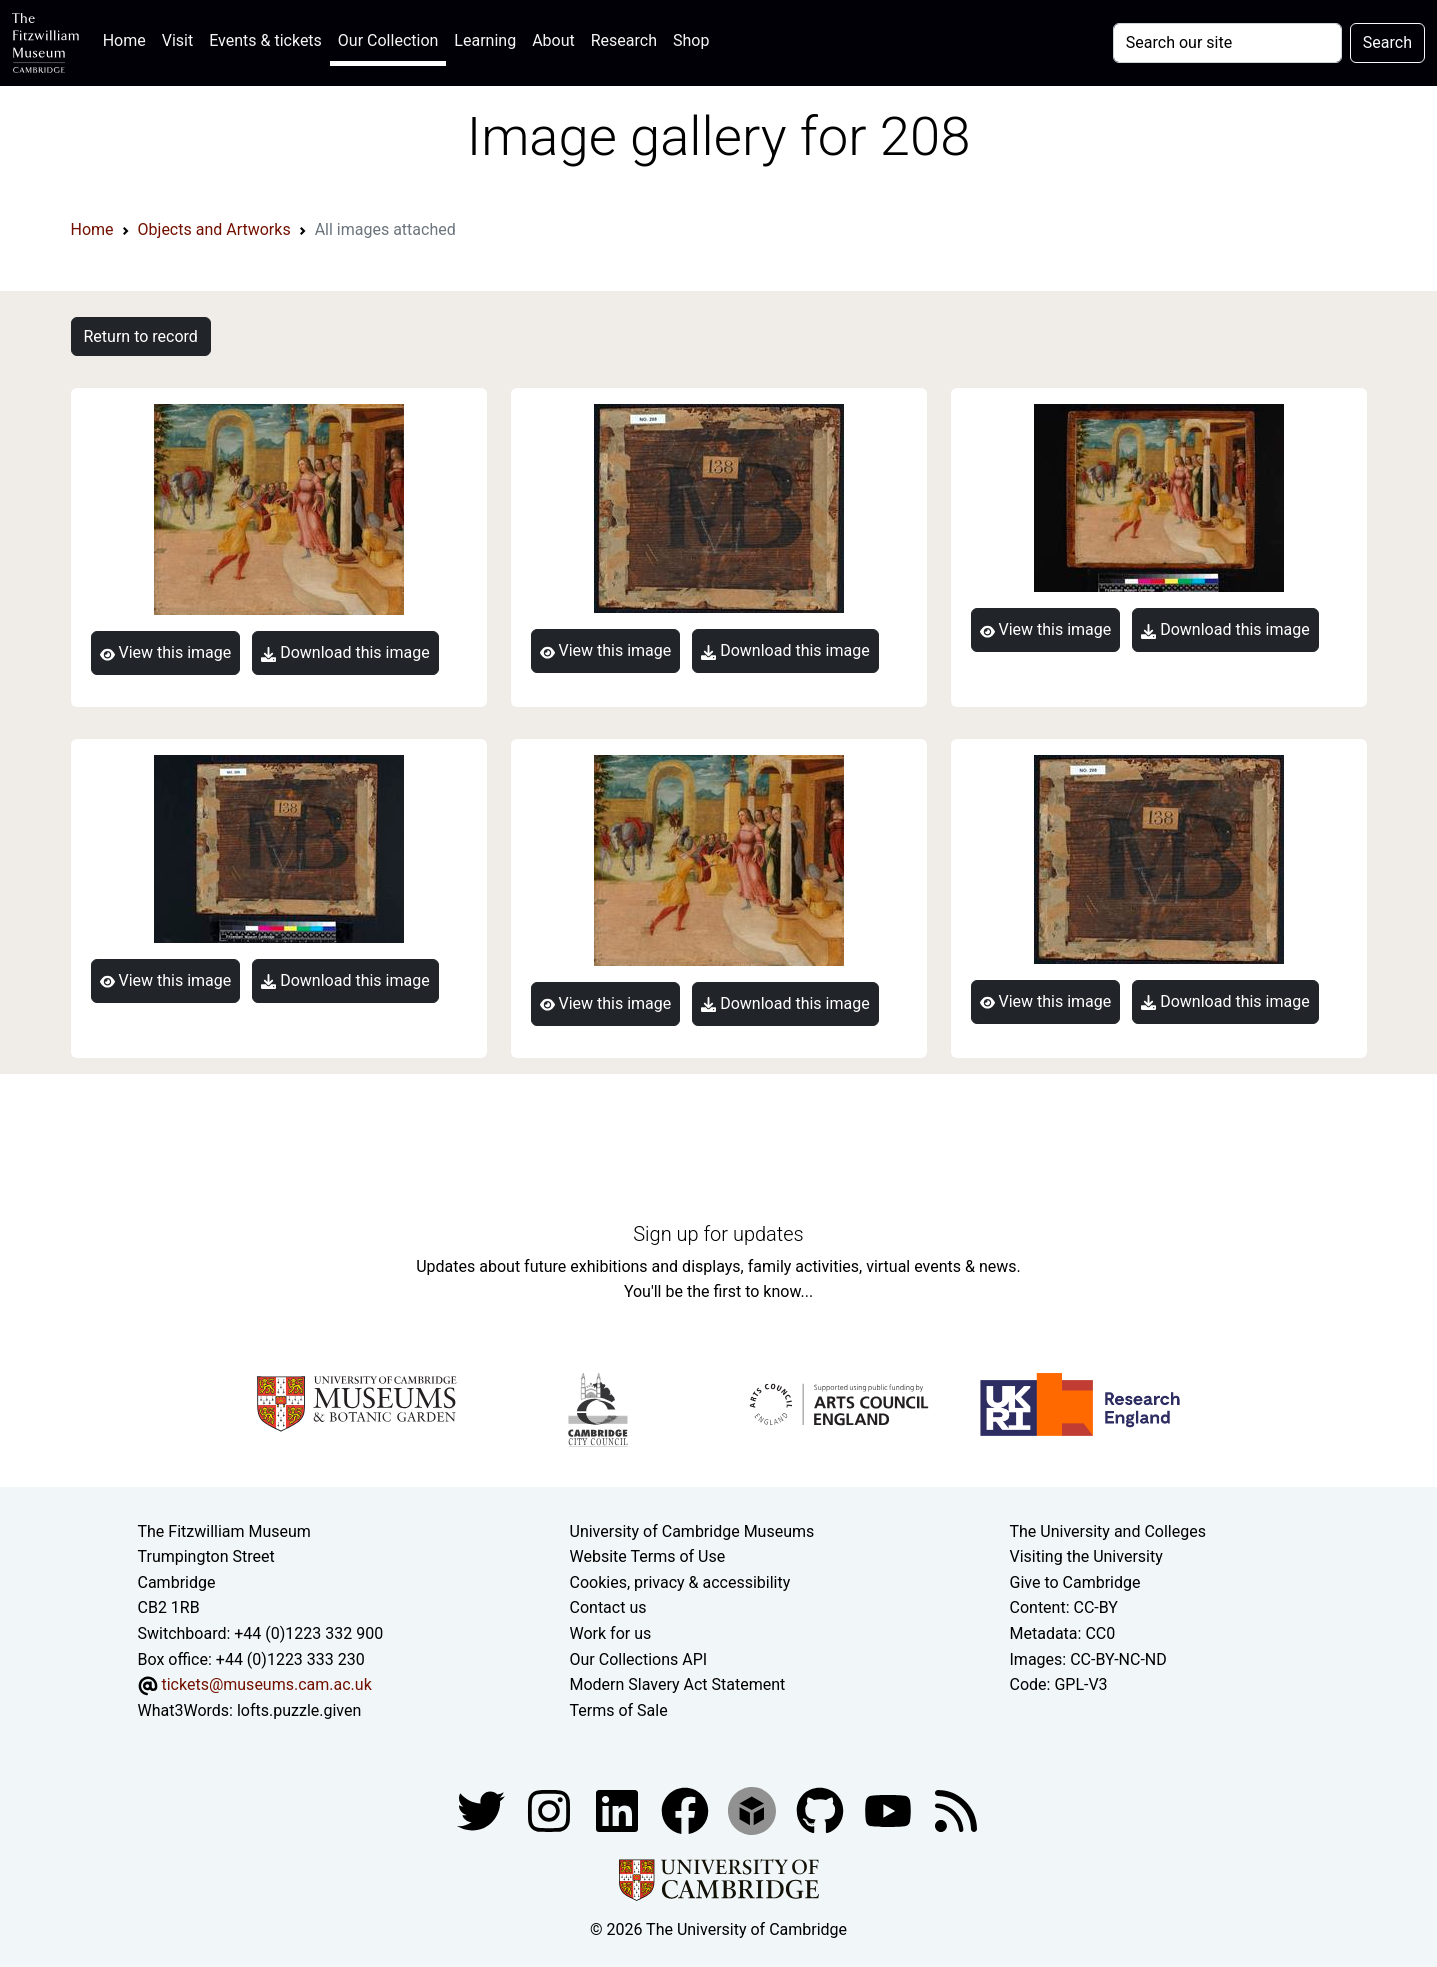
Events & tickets (265, 40)
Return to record (141, 336)
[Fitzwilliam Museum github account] (822, 1810)
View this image (166, 652)
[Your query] (1227, 43)
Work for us (611, 1633)
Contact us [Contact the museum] (608, 1607)
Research (624, 40)
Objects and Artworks (214, 229)
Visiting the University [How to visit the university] (1086, 1556)
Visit (177, 40)
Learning (485, 40)
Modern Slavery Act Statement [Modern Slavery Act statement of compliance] (678, 1684)
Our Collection (388, 40)
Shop (691, 40)
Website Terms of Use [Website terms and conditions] (648, 1556)
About (553, 40)
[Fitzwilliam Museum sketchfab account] (754, 1810)
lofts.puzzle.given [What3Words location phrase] (299, 1710)
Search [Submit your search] (1387, 42)
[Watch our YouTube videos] (890, 1810)
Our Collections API (639, 1659)
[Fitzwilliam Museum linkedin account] (687, 1810)
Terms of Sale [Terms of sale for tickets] (619, 1710)
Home (128, 38)
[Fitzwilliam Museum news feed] (956, 1810)
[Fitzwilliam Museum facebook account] (619, 1810)
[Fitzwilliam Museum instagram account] (551, 1810)
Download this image (345, 652)
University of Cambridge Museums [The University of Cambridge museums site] (692, 1531)
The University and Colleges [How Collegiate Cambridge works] (1108, 1531)
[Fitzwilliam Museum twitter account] (483, 1810)
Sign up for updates (718, 1234)
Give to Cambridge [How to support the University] (1075, 1582)
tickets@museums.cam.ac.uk (266, 1684)
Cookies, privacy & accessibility (680, 1582)
